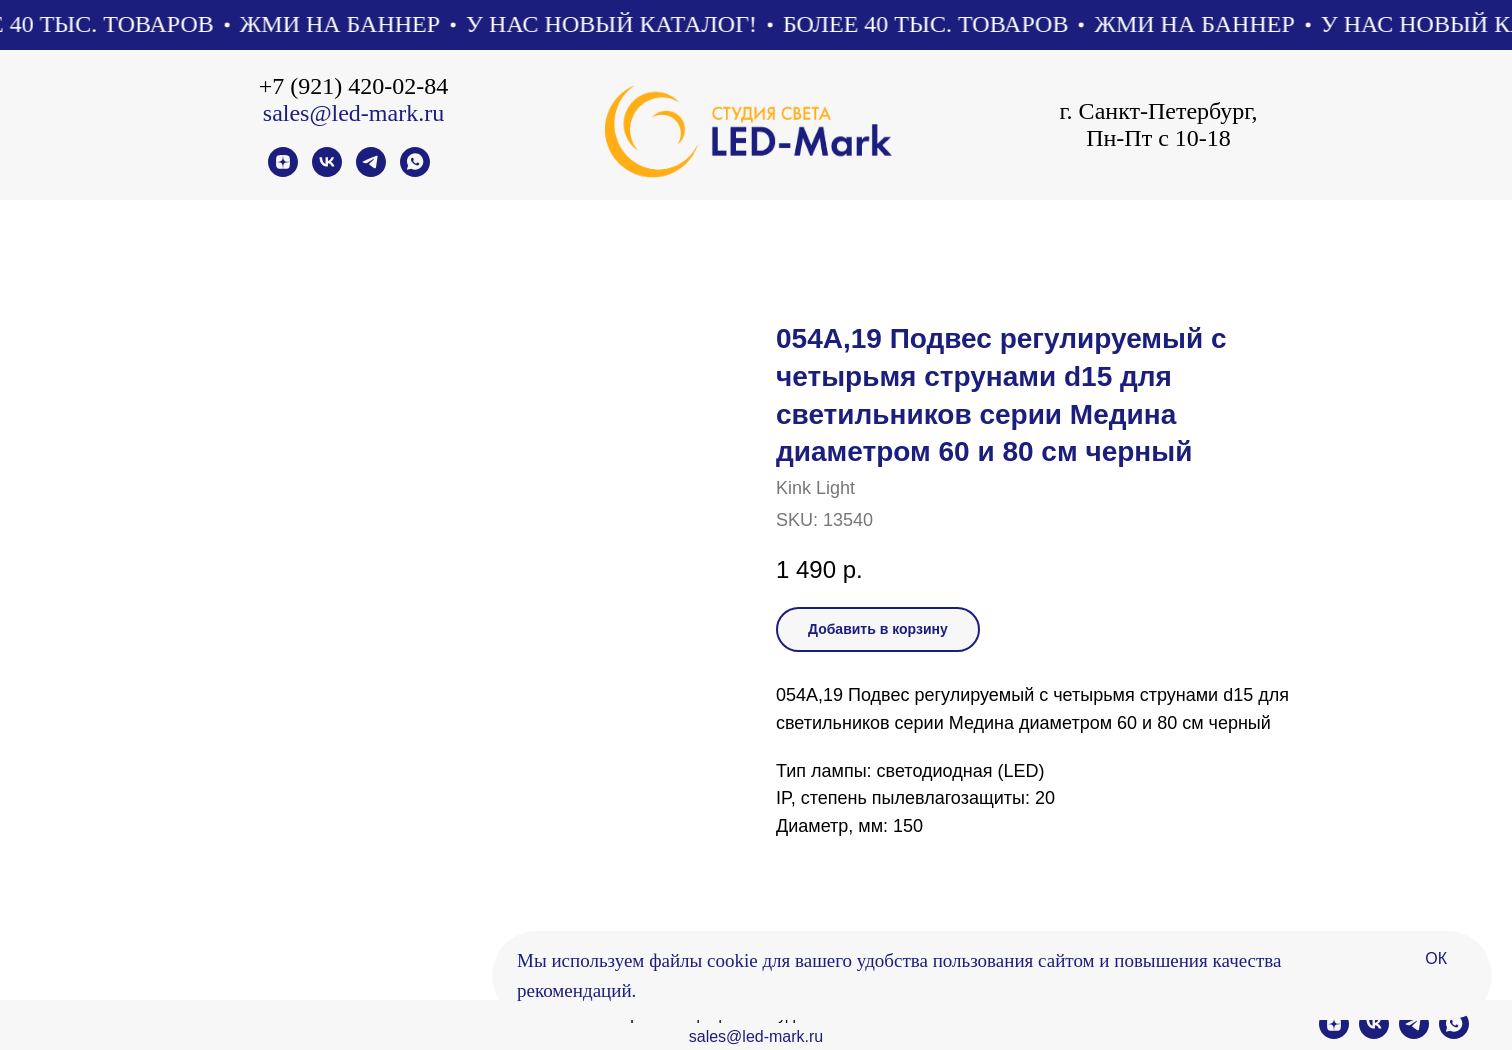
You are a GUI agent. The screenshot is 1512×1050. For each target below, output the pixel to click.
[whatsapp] (415, 171)
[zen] (283, 171)
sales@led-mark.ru (353, 113)
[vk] (327, 171)
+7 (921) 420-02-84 (354, 86)
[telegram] (371, 171)
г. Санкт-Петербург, (1158, 111)
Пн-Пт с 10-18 (1158, 138)
